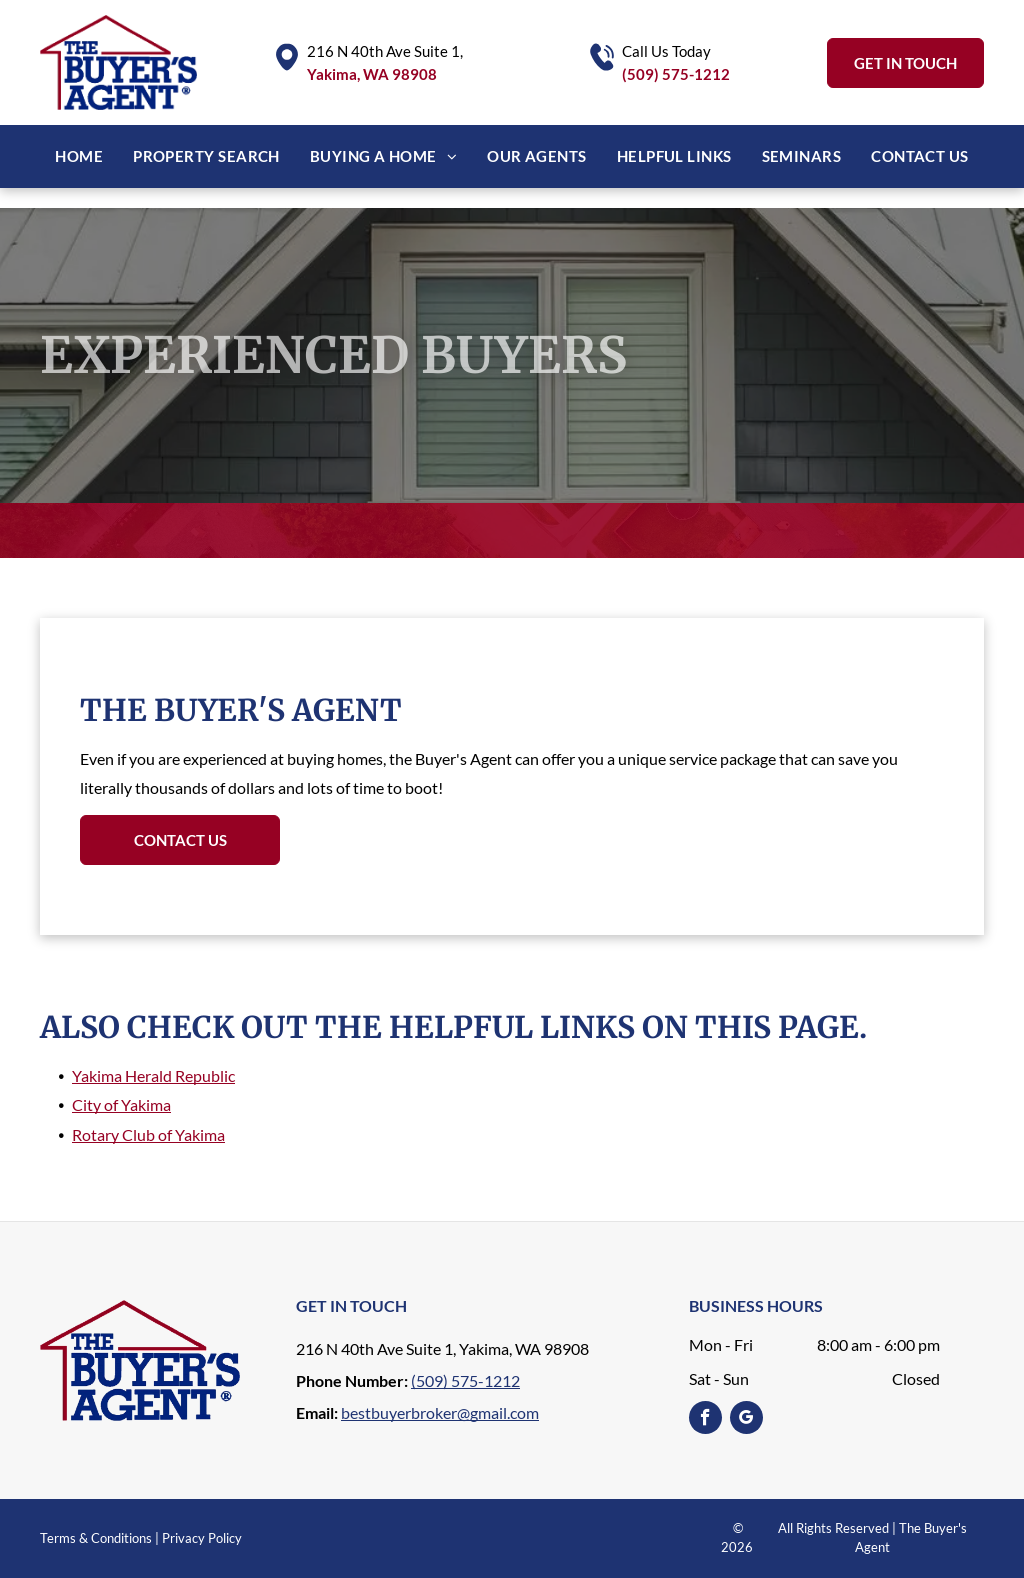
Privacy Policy (202, 1538)
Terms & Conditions (96, 1538)
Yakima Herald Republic (153, 1075)
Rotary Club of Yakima (148, 1134)
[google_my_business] (746, 1420)
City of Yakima (121, 1104)
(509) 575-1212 (676, 74)
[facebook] (705, 1420)
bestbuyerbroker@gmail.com (440, 1412)
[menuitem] (79, 156)
